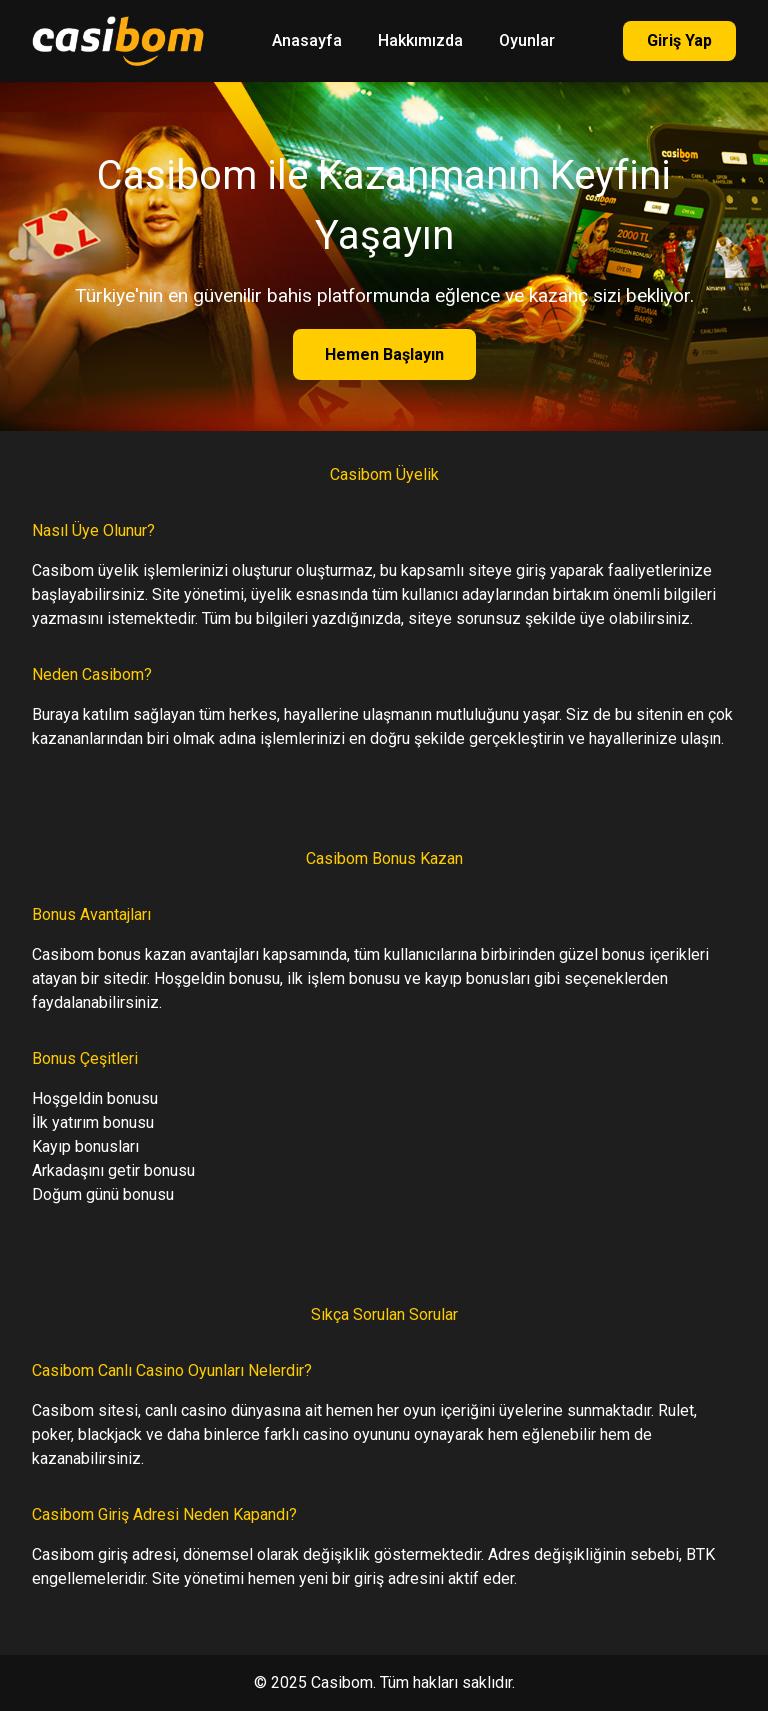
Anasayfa (307, 40)
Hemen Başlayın (384, 354)
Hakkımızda (420, 40)
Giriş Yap (679, 40)
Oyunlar (527, 40)
